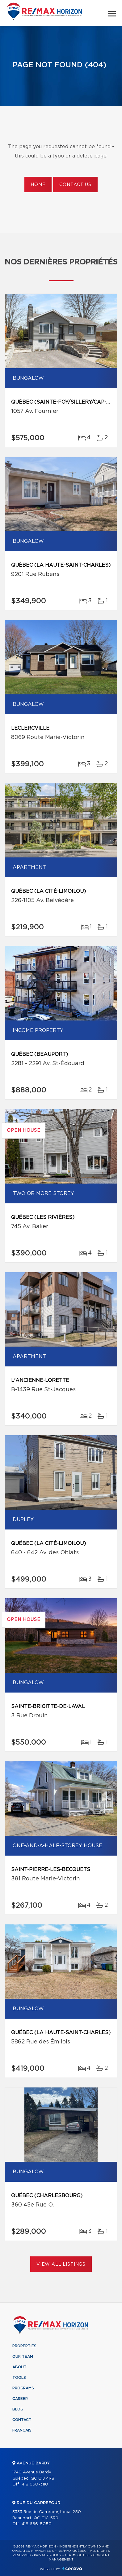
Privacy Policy (47, 2555)
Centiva (72, 2568)
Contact (22, 2420)
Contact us (75, 185)
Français (22, 2430)
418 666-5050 (37, 2524)
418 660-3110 (35, 2484)
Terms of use (77, 2555)
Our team (22, 2356)
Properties (24, 2346)
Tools (19, 2377)
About (19, 2367)
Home (38, 185)
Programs (23, 2388)
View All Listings (61, 2264)
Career (20, 2399)
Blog (17, 2409)
